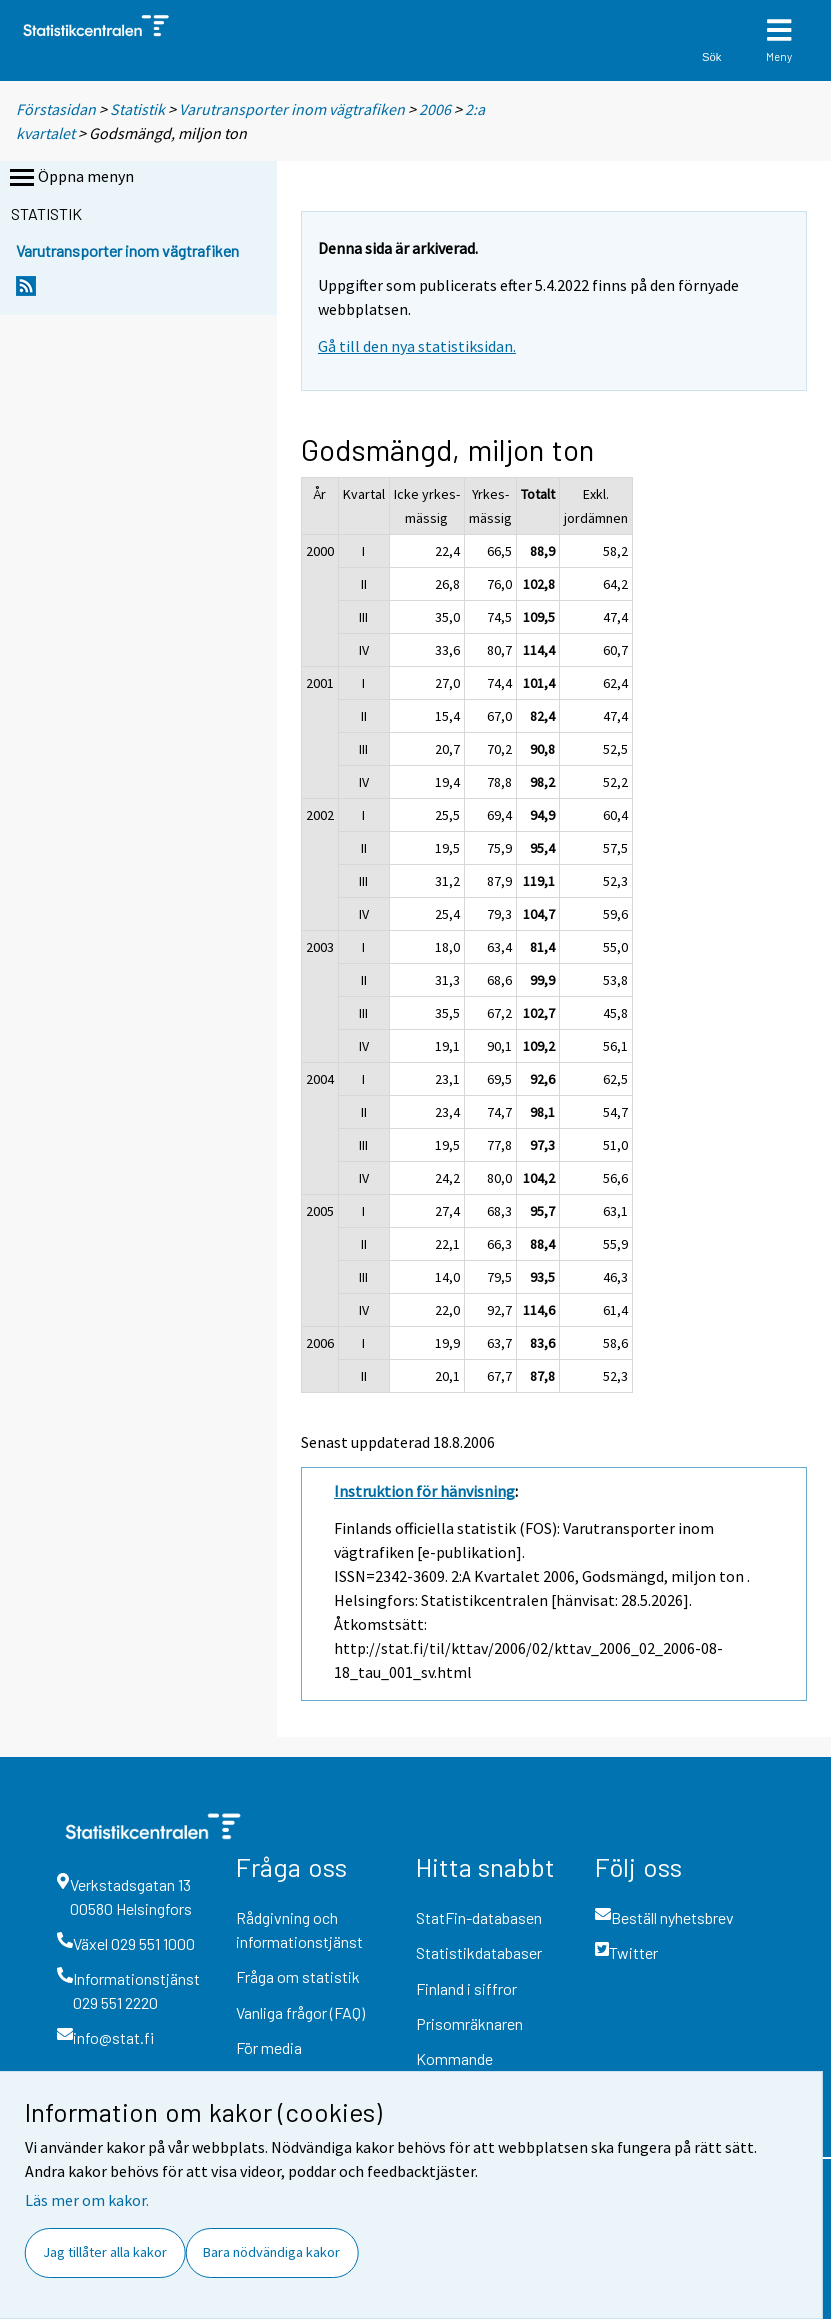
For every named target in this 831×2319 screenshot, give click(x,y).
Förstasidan (56, 109)
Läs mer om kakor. (87, 2200)
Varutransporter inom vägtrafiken (292, 109)
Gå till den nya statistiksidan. (417, 346)
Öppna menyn (70, 178)
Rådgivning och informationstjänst (299, 1929)
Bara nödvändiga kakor (271, 2252)
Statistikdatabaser (479, 1952)
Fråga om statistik (298, 1976)
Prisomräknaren (469, 2023)
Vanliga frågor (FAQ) (300, 2012)
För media (269, 2047)
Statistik (137, 109)
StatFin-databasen (479, 1917)
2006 (435, 109)
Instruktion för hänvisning (424, 1491)
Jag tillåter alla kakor (105, 2252)
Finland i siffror (466, 1988)
